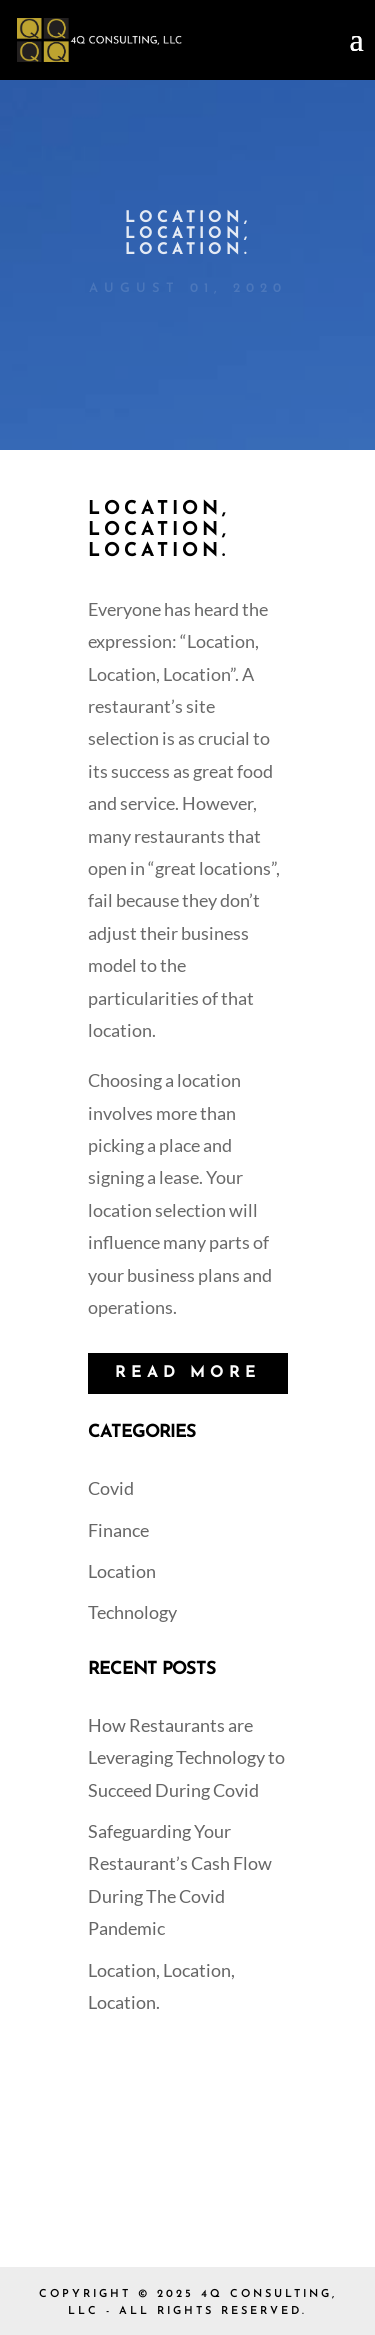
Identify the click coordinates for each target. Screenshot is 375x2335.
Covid (111, 1488)
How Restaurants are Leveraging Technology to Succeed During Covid (186, 1757)
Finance (118, 1530)
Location (122, 1571)
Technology (132, 1612)
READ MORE (188, 1373)
